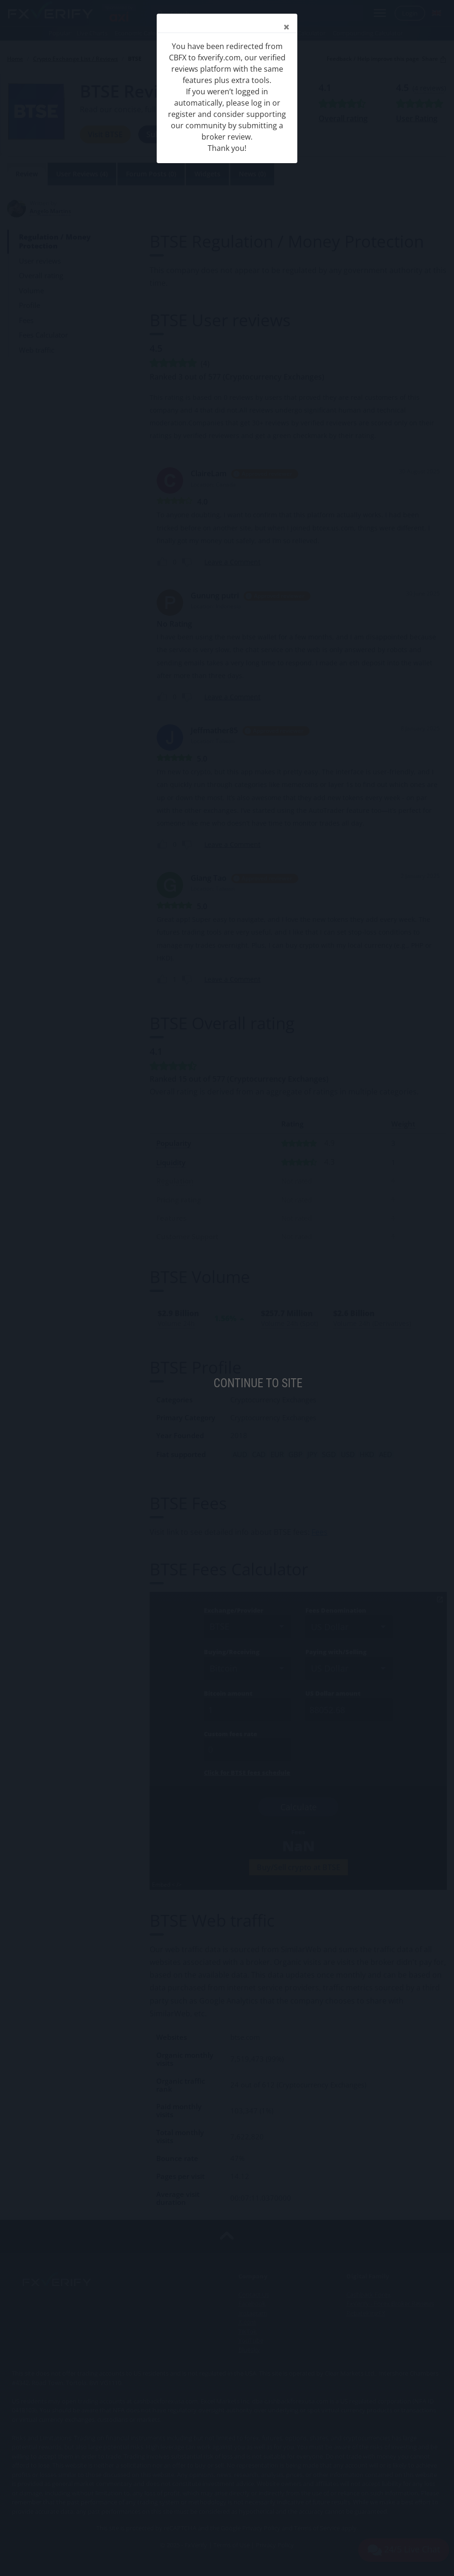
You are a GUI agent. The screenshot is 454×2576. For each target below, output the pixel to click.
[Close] (286, 27)
